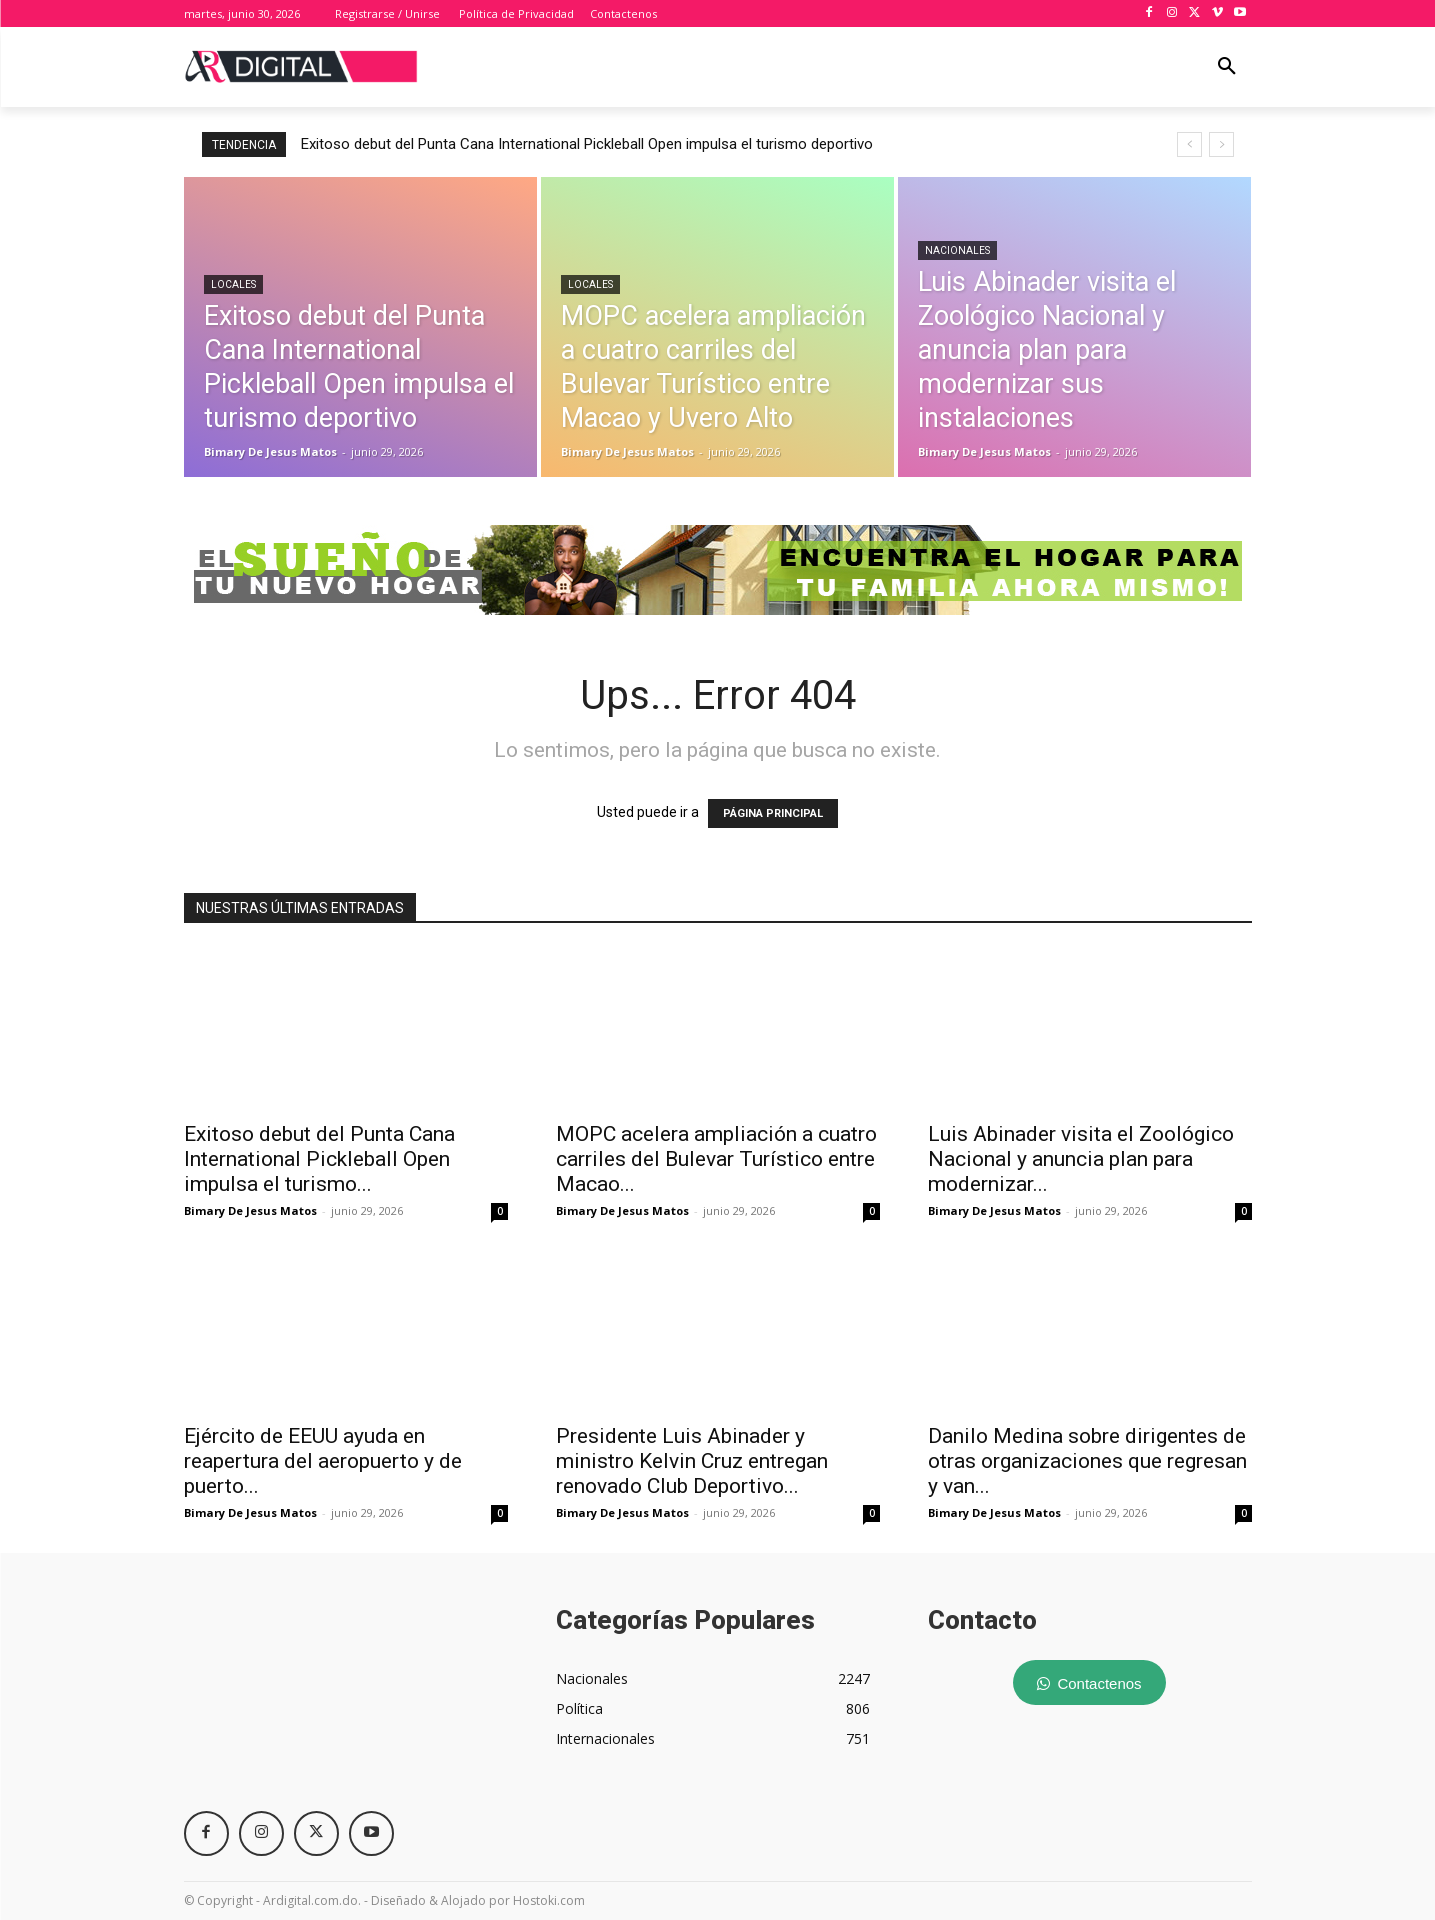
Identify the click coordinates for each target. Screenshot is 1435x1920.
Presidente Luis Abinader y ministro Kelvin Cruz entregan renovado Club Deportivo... (692, 1461)
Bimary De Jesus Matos (250, 1210)
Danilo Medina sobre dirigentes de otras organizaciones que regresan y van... (1087, 1461)
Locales (233, 284)
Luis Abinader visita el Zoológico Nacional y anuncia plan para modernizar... (1081, 1159)
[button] (1227, 67)
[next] (1221, 144)
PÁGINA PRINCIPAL (773, 813)
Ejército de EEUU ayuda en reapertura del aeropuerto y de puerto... (323, 1461)
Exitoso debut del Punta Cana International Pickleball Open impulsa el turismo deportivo (587, 144)
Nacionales (957, 250)
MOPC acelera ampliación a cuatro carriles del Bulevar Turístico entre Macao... (716, 1159)
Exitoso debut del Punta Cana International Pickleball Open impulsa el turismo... (319, 1159)
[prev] (1189, 144)
